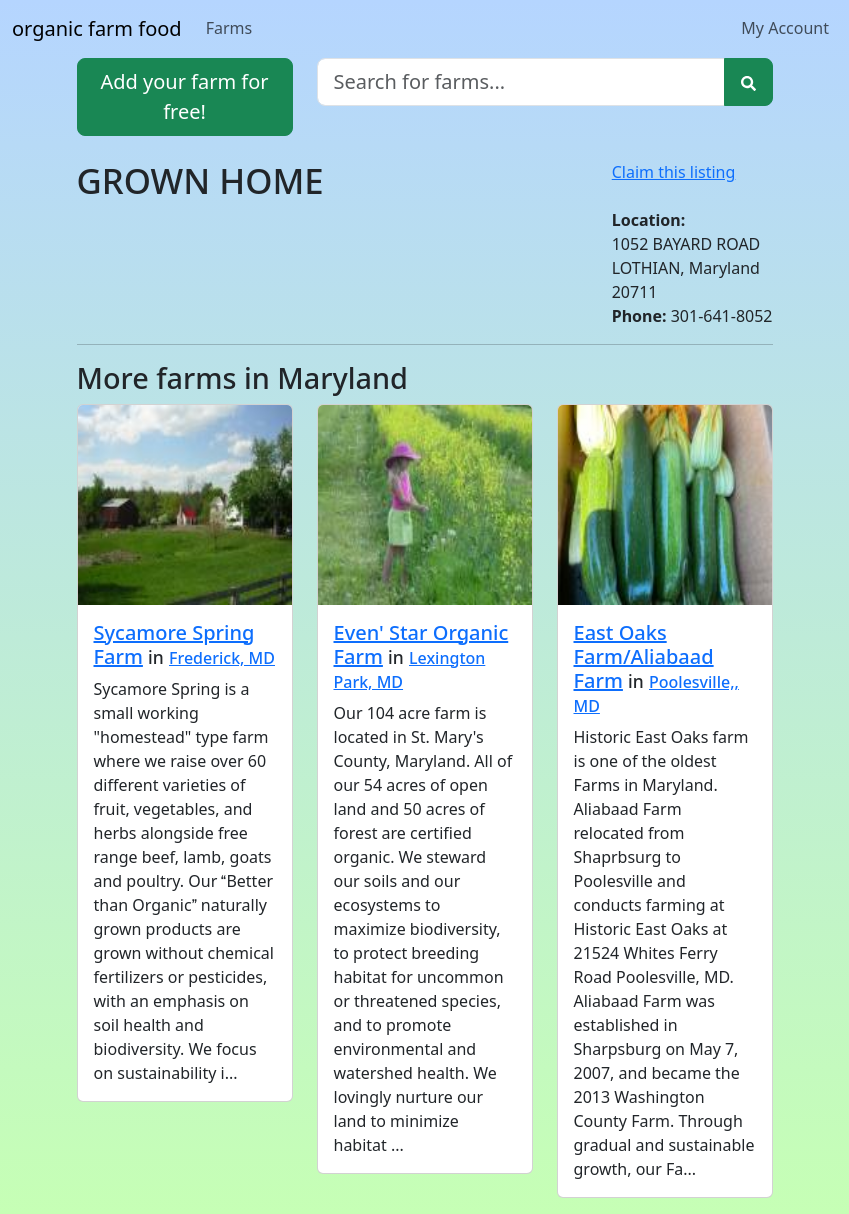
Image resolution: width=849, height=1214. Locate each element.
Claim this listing (674, 172)
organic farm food (97, 28)
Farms (229, 28)
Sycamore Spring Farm (174, 644)
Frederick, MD (222, 658)
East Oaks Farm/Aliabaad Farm (644, 656)
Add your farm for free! (184, 96)
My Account (785, 28)
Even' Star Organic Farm (421, 644)
